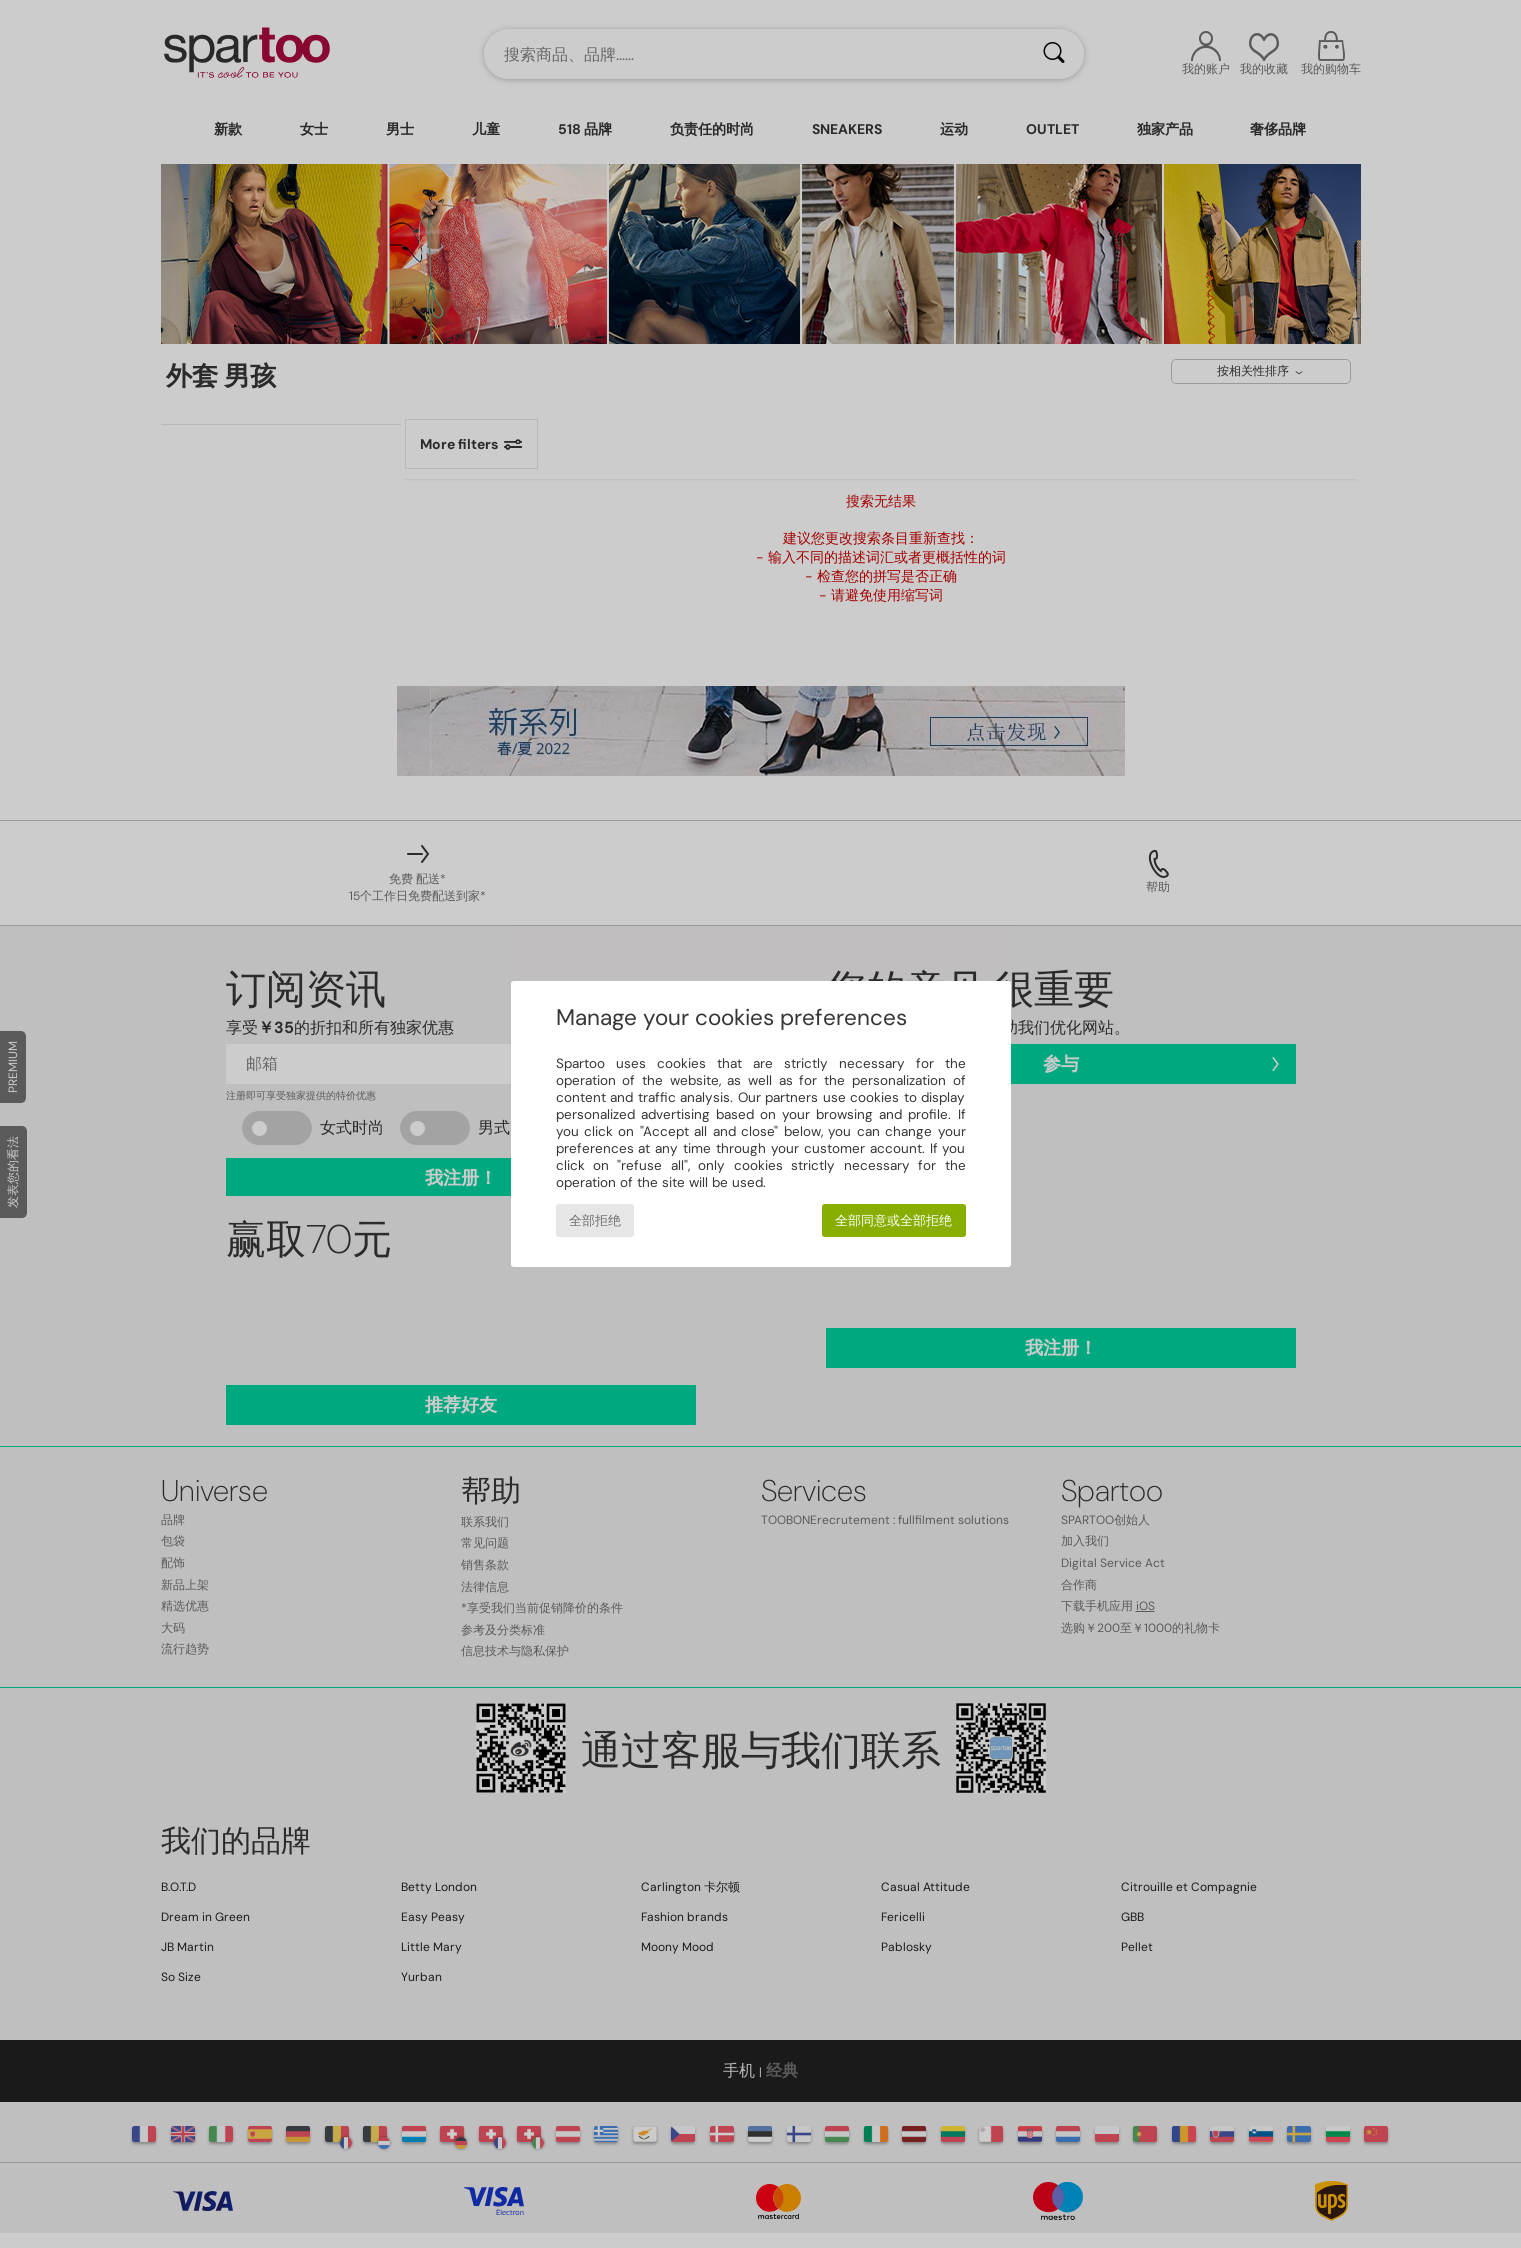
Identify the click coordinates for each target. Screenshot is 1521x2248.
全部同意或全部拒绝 (893, 1220)
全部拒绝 (595, 1220)
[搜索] (1054, 54)
